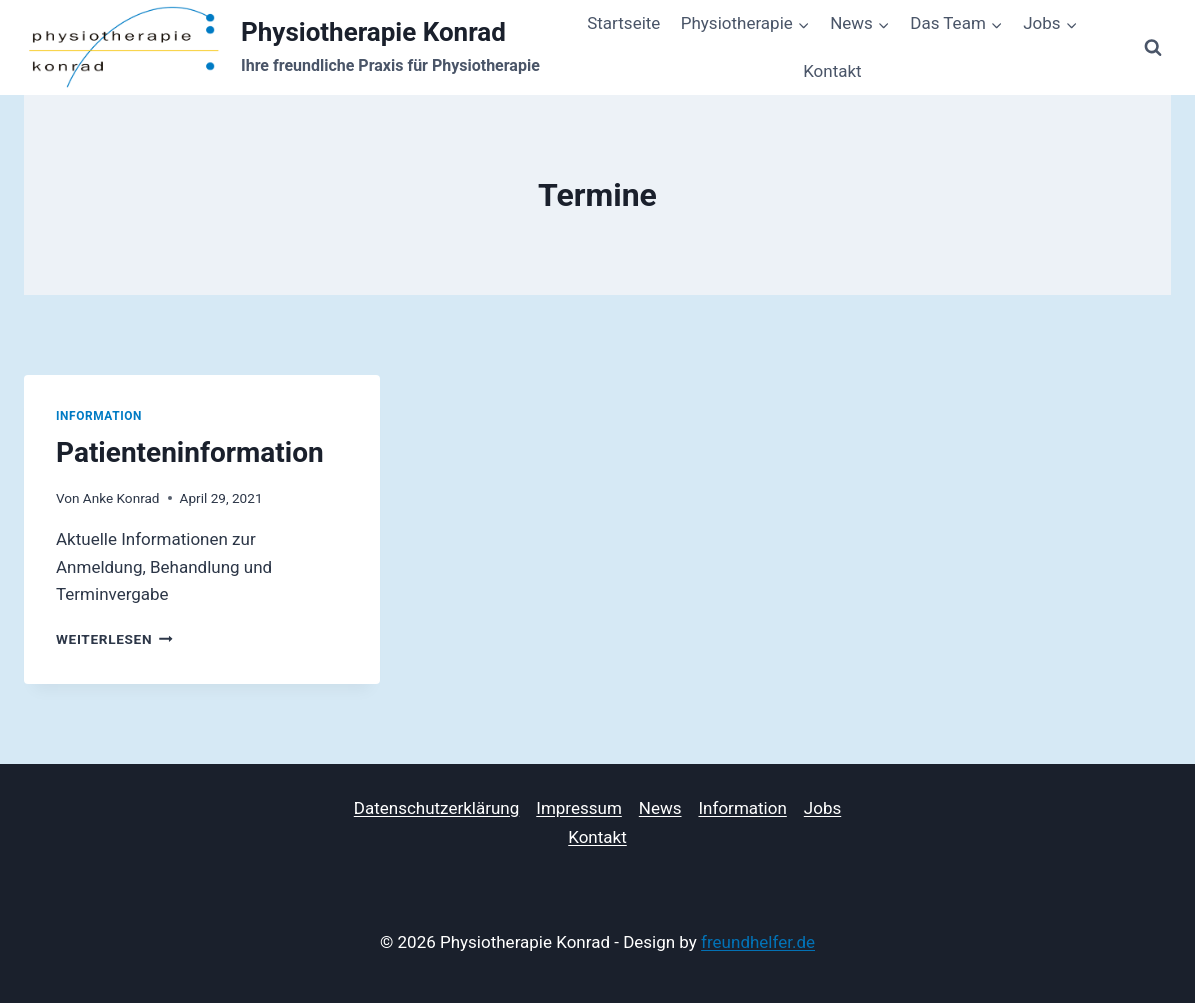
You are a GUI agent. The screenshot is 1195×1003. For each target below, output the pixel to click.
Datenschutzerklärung (436, 808)
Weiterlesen (114, 639)
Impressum (579, 808)
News (660, 808)
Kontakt (832, 71)
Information (99, 416)
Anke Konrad (121, 498)
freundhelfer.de (758, 942)
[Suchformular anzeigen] (1153, 48)
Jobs (822, 808)
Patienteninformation (190, 452)
